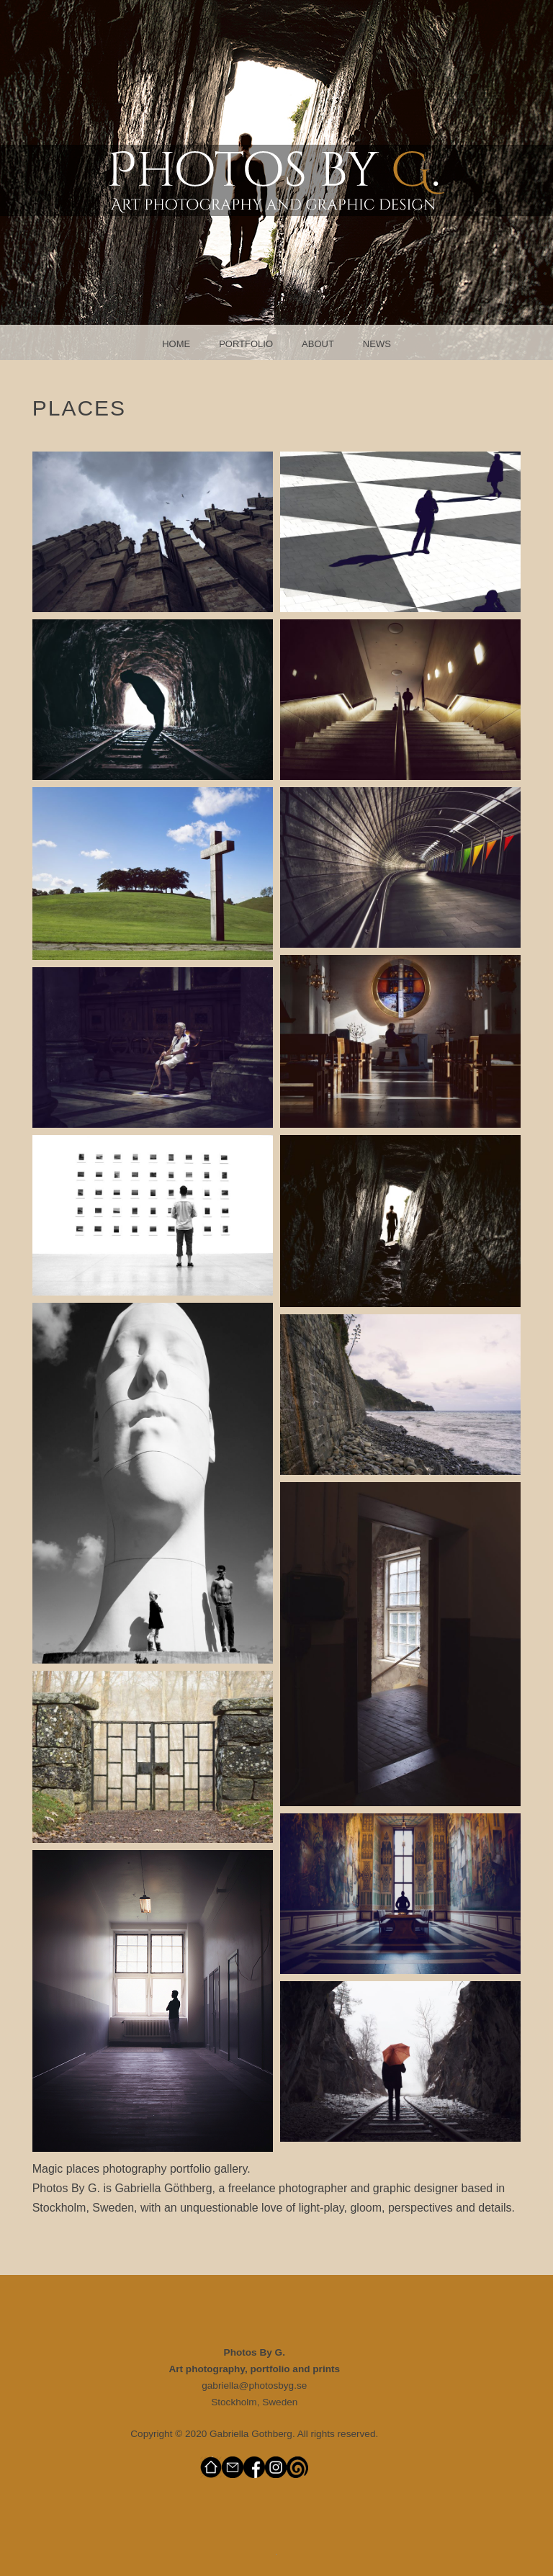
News (377, 343)
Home (176, 343)
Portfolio (246, 343)
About (318, 343)
